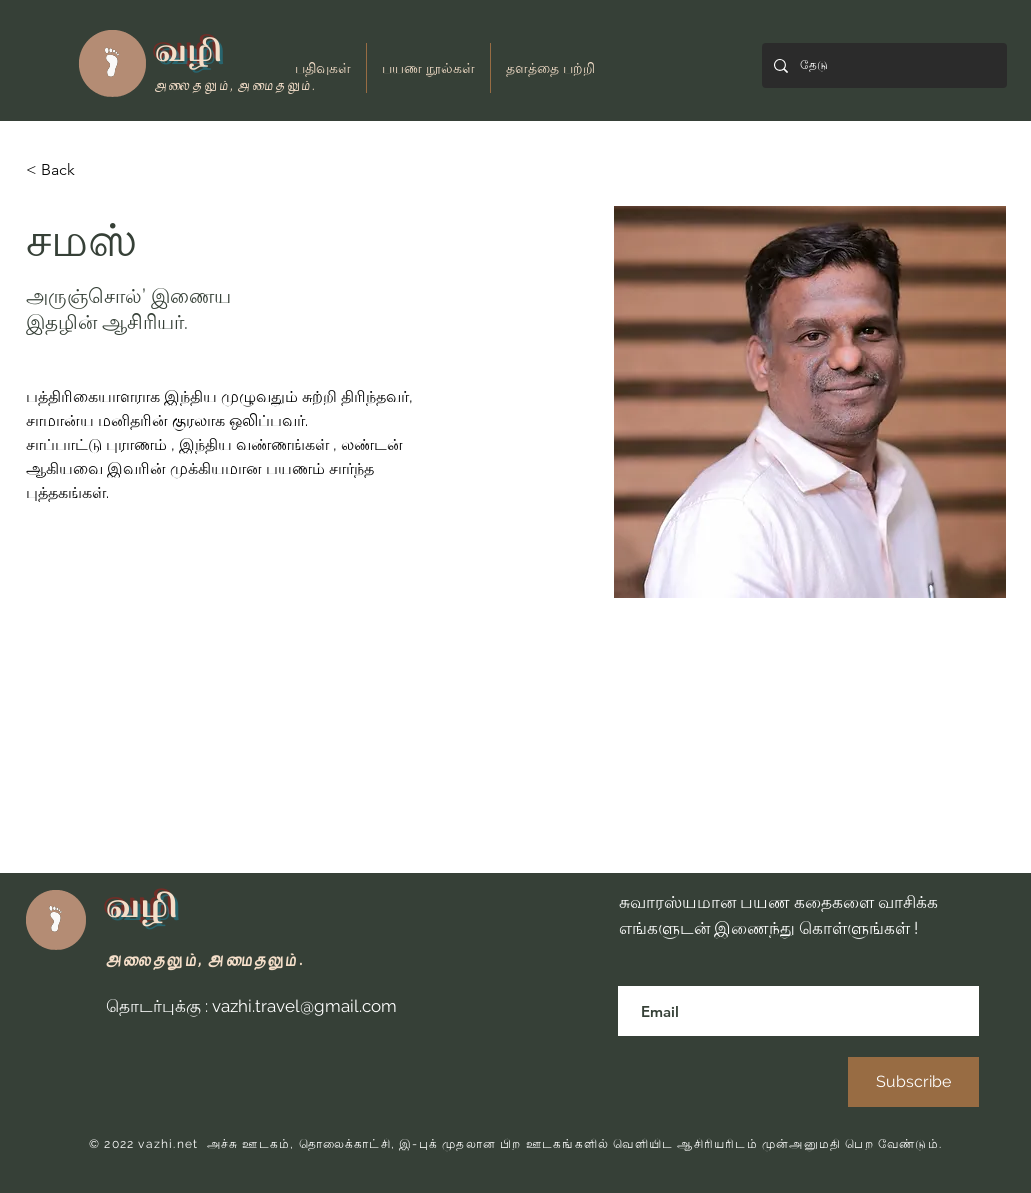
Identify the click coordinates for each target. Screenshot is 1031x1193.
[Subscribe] (913, 1082)
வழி (191, 54)
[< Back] (65, 170)
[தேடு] (882, 65)
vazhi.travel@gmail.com (304, 1006)
